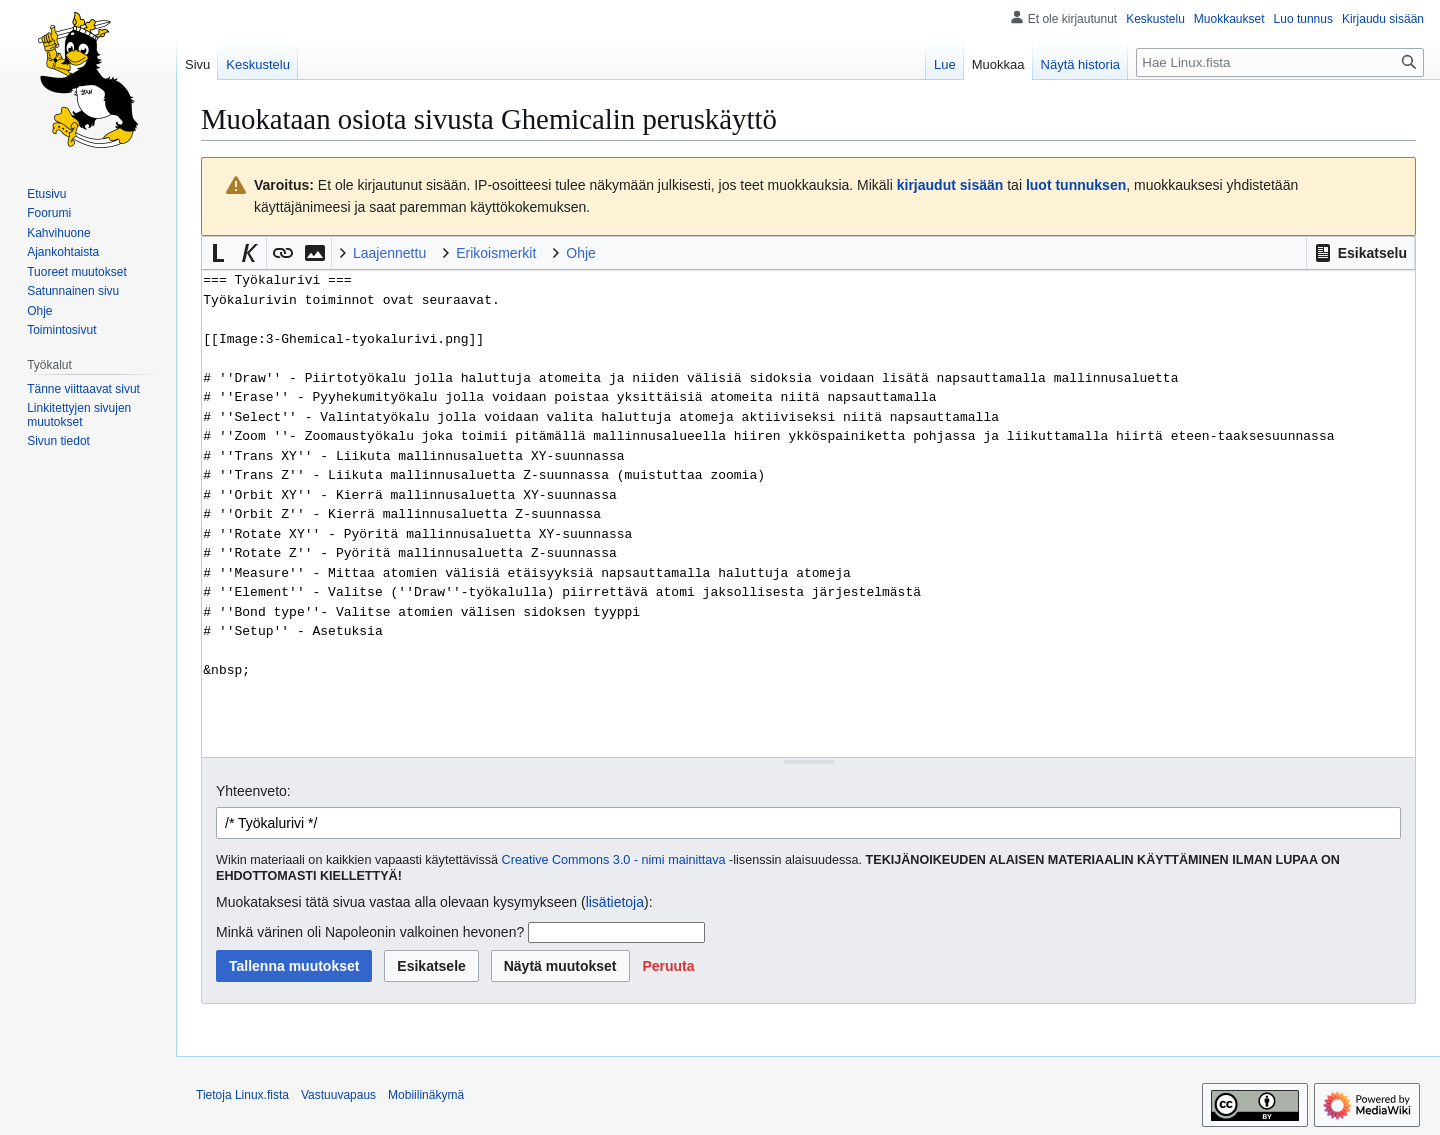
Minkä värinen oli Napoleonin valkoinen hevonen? (370, 932)
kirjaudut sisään (950, 185)
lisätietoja (615, 902)
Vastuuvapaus (338, 1095)
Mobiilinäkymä (426, 1095)
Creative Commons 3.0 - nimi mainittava (614, 860)
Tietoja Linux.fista (242, 1095)
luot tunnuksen (1076, 185)
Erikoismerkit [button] (496, 253)
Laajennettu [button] (389, 253)
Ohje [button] (581, 253)
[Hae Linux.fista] (1280, 62)
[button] (1360, 253)
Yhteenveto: (253, 791)
